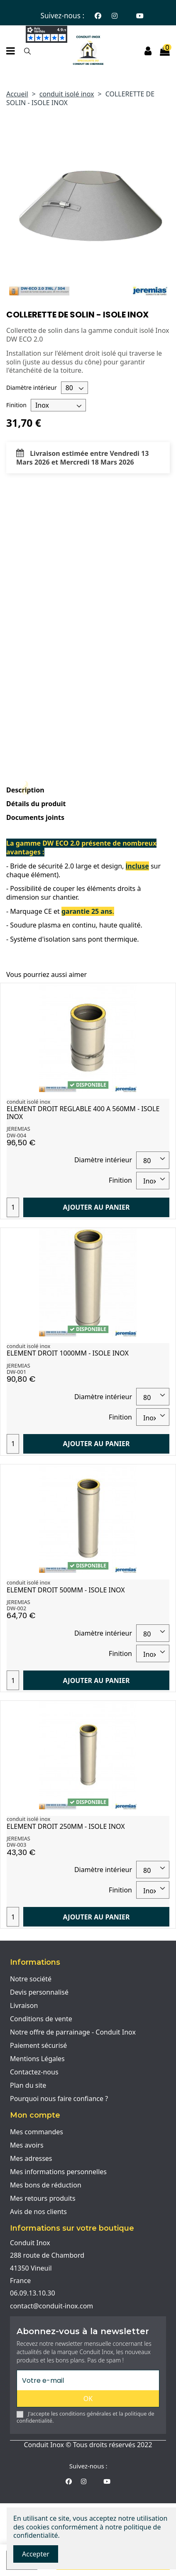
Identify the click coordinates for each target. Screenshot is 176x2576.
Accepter (35, 2554)
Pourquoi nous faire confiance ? (59, 2098)
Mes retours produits (43, 2198)
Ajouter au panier (96, 1207)
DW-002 (16, 1608)
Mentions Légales (37, 2058)
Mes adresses (31, 2158)
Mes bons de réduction (45, 2185)
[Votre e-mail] (88, 2380)
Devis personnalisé (39, 1992)
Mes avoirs (27, 2145)
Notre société (30, 1978)
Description (25, 790)
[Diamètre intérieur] (74, 387)
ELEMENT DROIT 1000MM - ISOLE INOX (68, 1353)
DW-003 (16, 1844)
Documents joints (35, 817)
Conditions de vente (41, 2018)
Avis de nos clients (38, 2211)
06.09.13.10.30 (32, 2293)
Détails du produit (36, 804)
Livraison (24, 2005)
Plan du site (28, 2085)
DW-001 (16, 1371)
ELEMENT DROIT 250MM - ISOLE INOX (66, 1826)
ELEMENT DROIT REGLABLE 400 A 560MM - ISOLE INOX (83, 1112)
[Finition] (58, 405)
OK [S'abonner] (88, 2398)
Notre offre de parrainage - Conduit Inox (73, 2032)
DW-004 (16, 1135)
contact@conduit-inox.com (51, 2305)
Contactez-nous (34, 2072)
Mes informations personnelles (58, 2171)
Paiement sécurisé (38, 2045)
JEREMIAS (18, 1128)
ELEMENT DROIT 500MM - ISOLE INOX (66, 1589)
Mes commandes (36, 2131)
